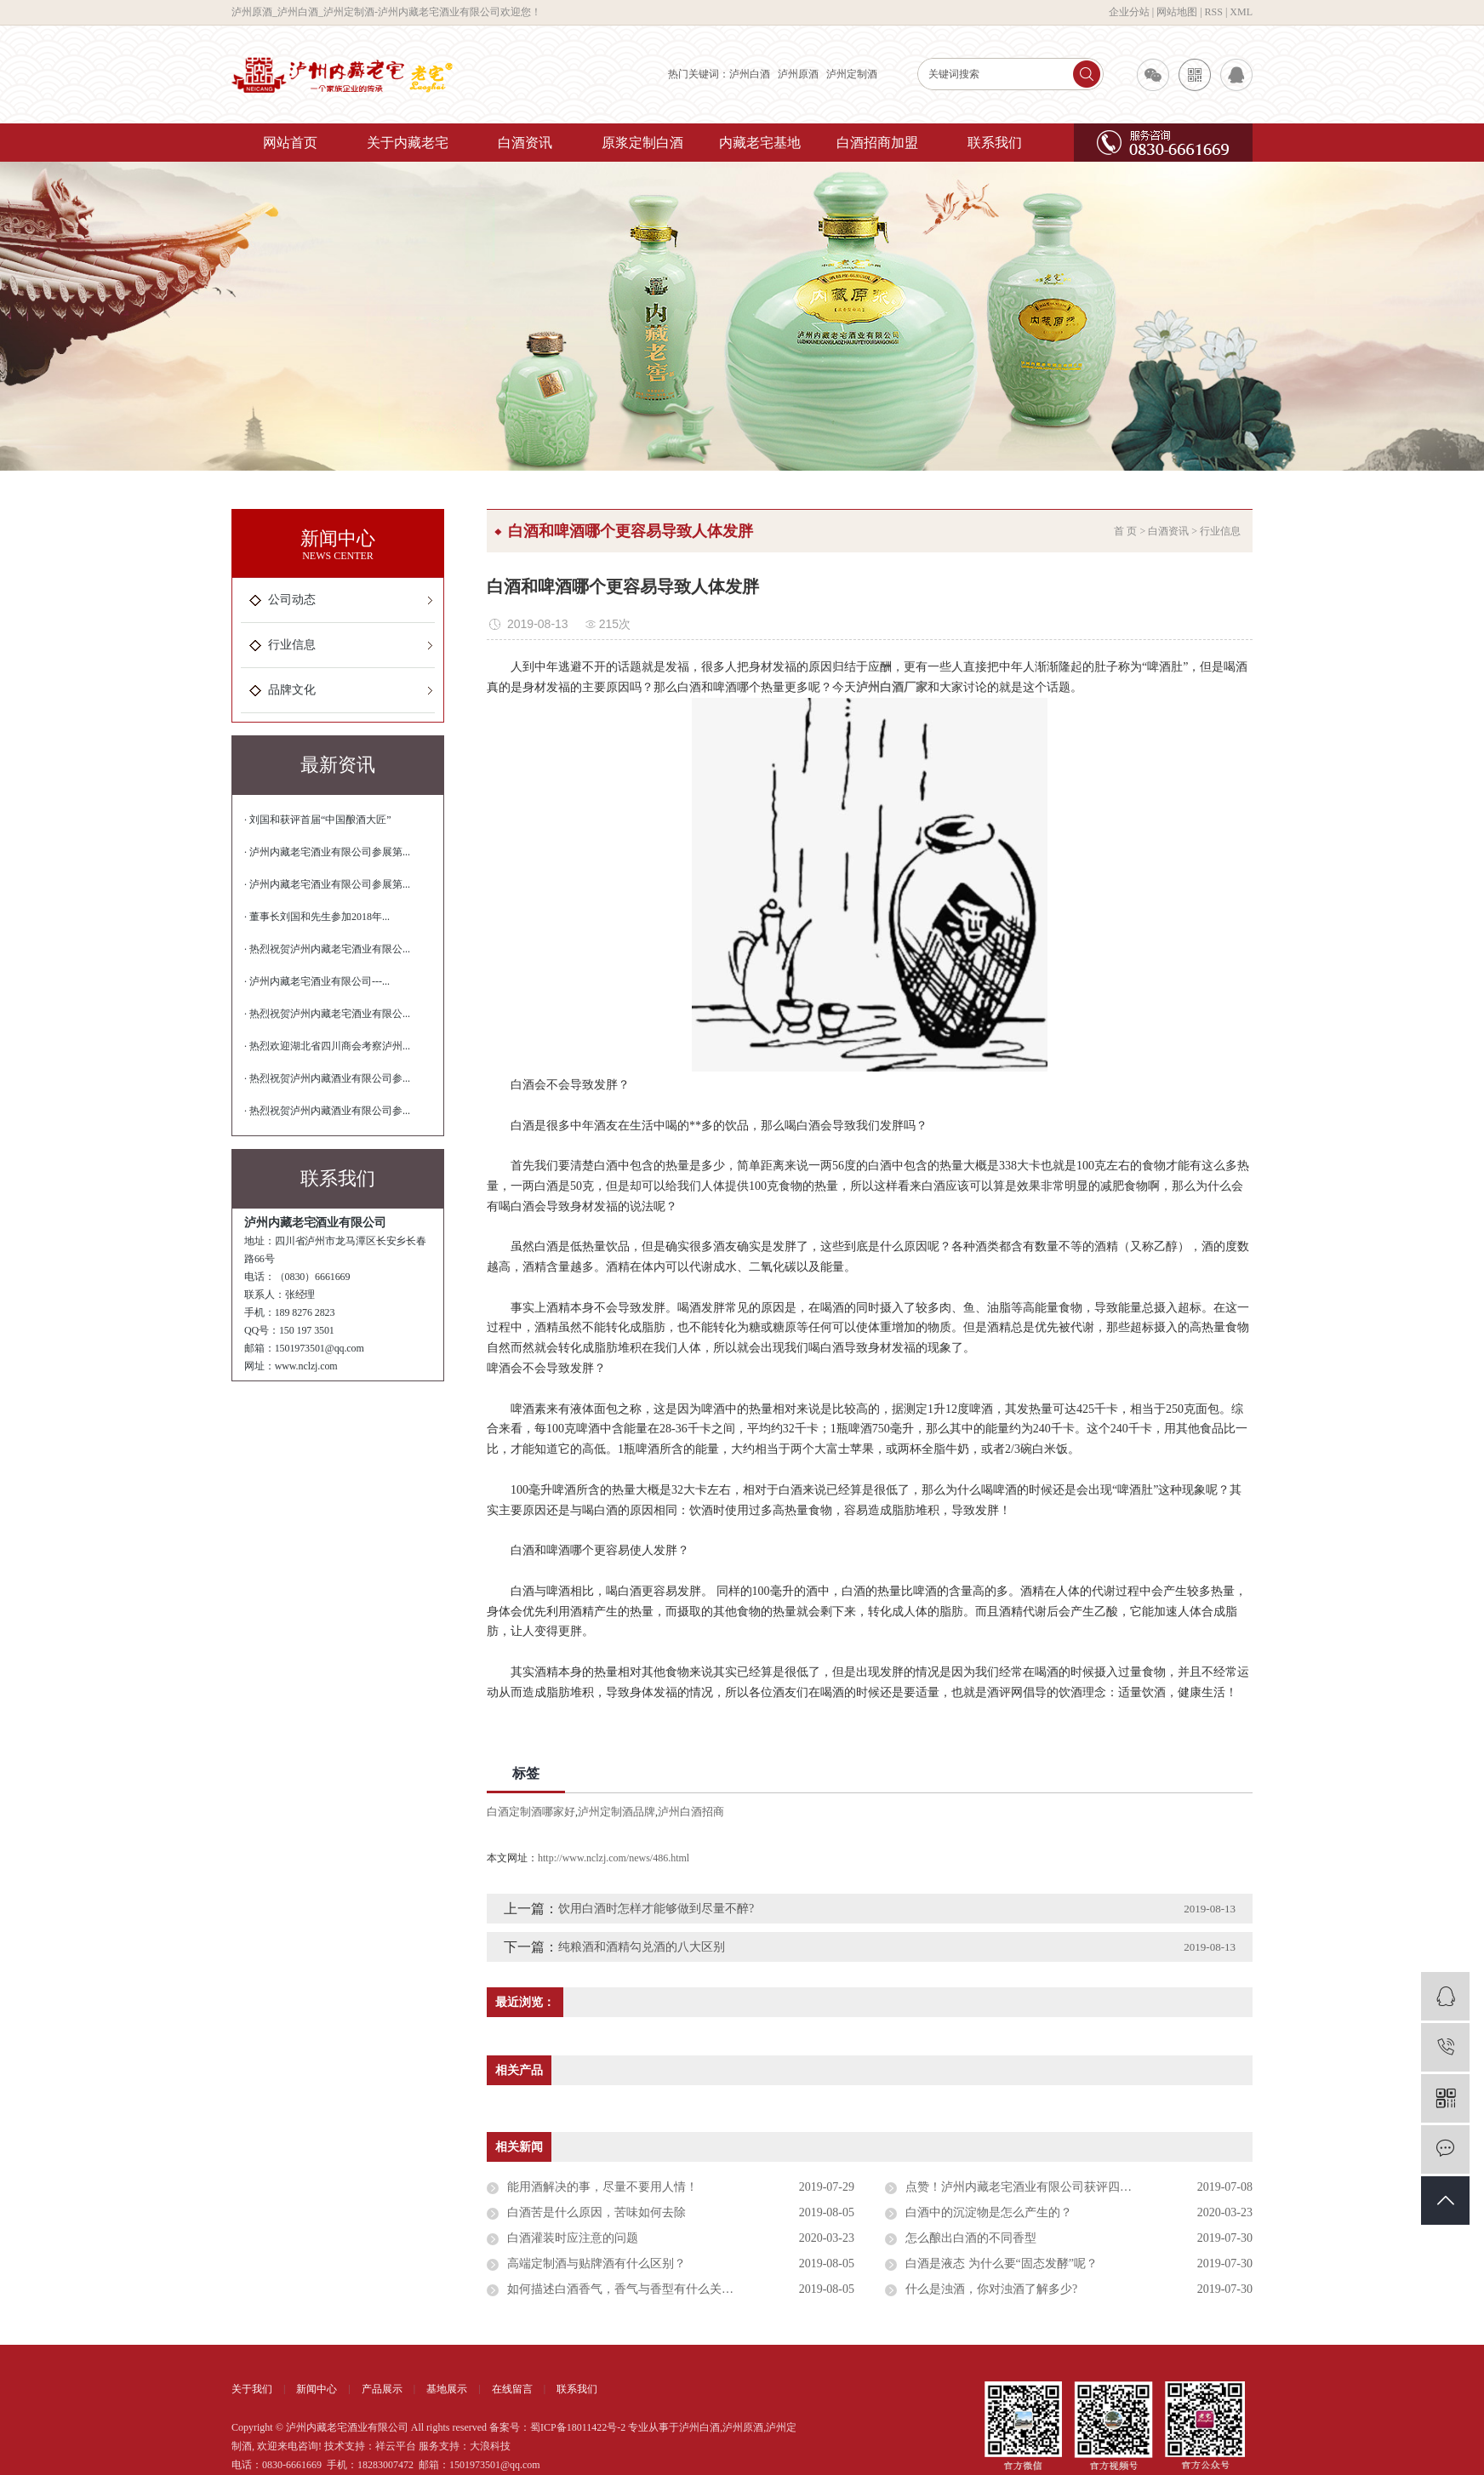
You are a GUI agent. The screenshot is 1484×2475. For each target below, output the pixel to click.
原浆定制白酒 (642, 142)
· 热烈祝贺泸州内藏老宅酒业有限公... (327, 949)
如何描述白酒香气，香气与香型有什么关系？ (626, 2289)
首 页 (1125, 531)
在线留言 (512, 2389)
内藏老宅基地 (760, 142)
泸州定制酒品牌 (616, 1811)
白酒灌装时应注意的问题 (572, 2238)
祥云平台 (395, 2446)
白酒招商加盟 (877, 142)
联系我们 (994, 142)
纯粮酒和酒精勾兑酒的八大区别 (641, 1947)
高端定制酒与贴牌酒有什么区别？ (596, 2263)
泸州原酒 (798, 74)
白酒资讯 (525, 142)
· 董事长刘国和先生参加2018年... (317, 917)
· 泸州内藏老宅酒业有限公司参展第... (327, 852)
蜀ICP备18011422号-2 (577, 2427)
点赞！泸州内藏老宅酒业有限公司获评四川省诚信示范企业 (1060, 2187)
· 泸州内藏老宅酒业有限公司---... (317, 981)
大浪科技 (490, 2446)
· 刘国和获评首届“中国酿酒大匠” (317, 820)
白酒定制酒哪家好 (531, 1811)
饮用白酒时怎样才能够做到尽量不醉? (656, 1908)
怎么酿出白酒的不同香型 (970, 2238)
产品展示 (382, 2389)
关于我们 (251, 2389)
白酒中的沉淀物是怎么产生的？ (988, 2212)
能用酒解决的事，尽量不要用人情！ (602, 2187)
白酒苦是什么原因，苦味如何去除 (596, 2212)
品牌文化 (292, 689)
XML (1241, 12)
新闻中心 (316, 2389)
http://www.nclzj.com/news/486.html (613, 1858)
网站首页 (290, 142)
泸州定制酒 (851, 74)
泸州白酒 (749, 74)
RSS (1214, 12)
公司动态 (292, 599)
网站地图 (1176, 12)
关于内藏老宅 (407, 142)
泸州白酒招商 (691, 1811)
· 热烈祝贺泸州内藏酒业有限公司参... (327, 1078)
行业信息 (292, 644)
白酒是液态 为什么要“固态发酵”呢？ (1001, 2263)
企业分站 (1129, 12)
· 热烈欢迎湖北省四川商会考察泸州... (327, 1046)
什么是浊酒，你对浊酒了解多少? (991, 2289)
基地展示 (446, 2389)
